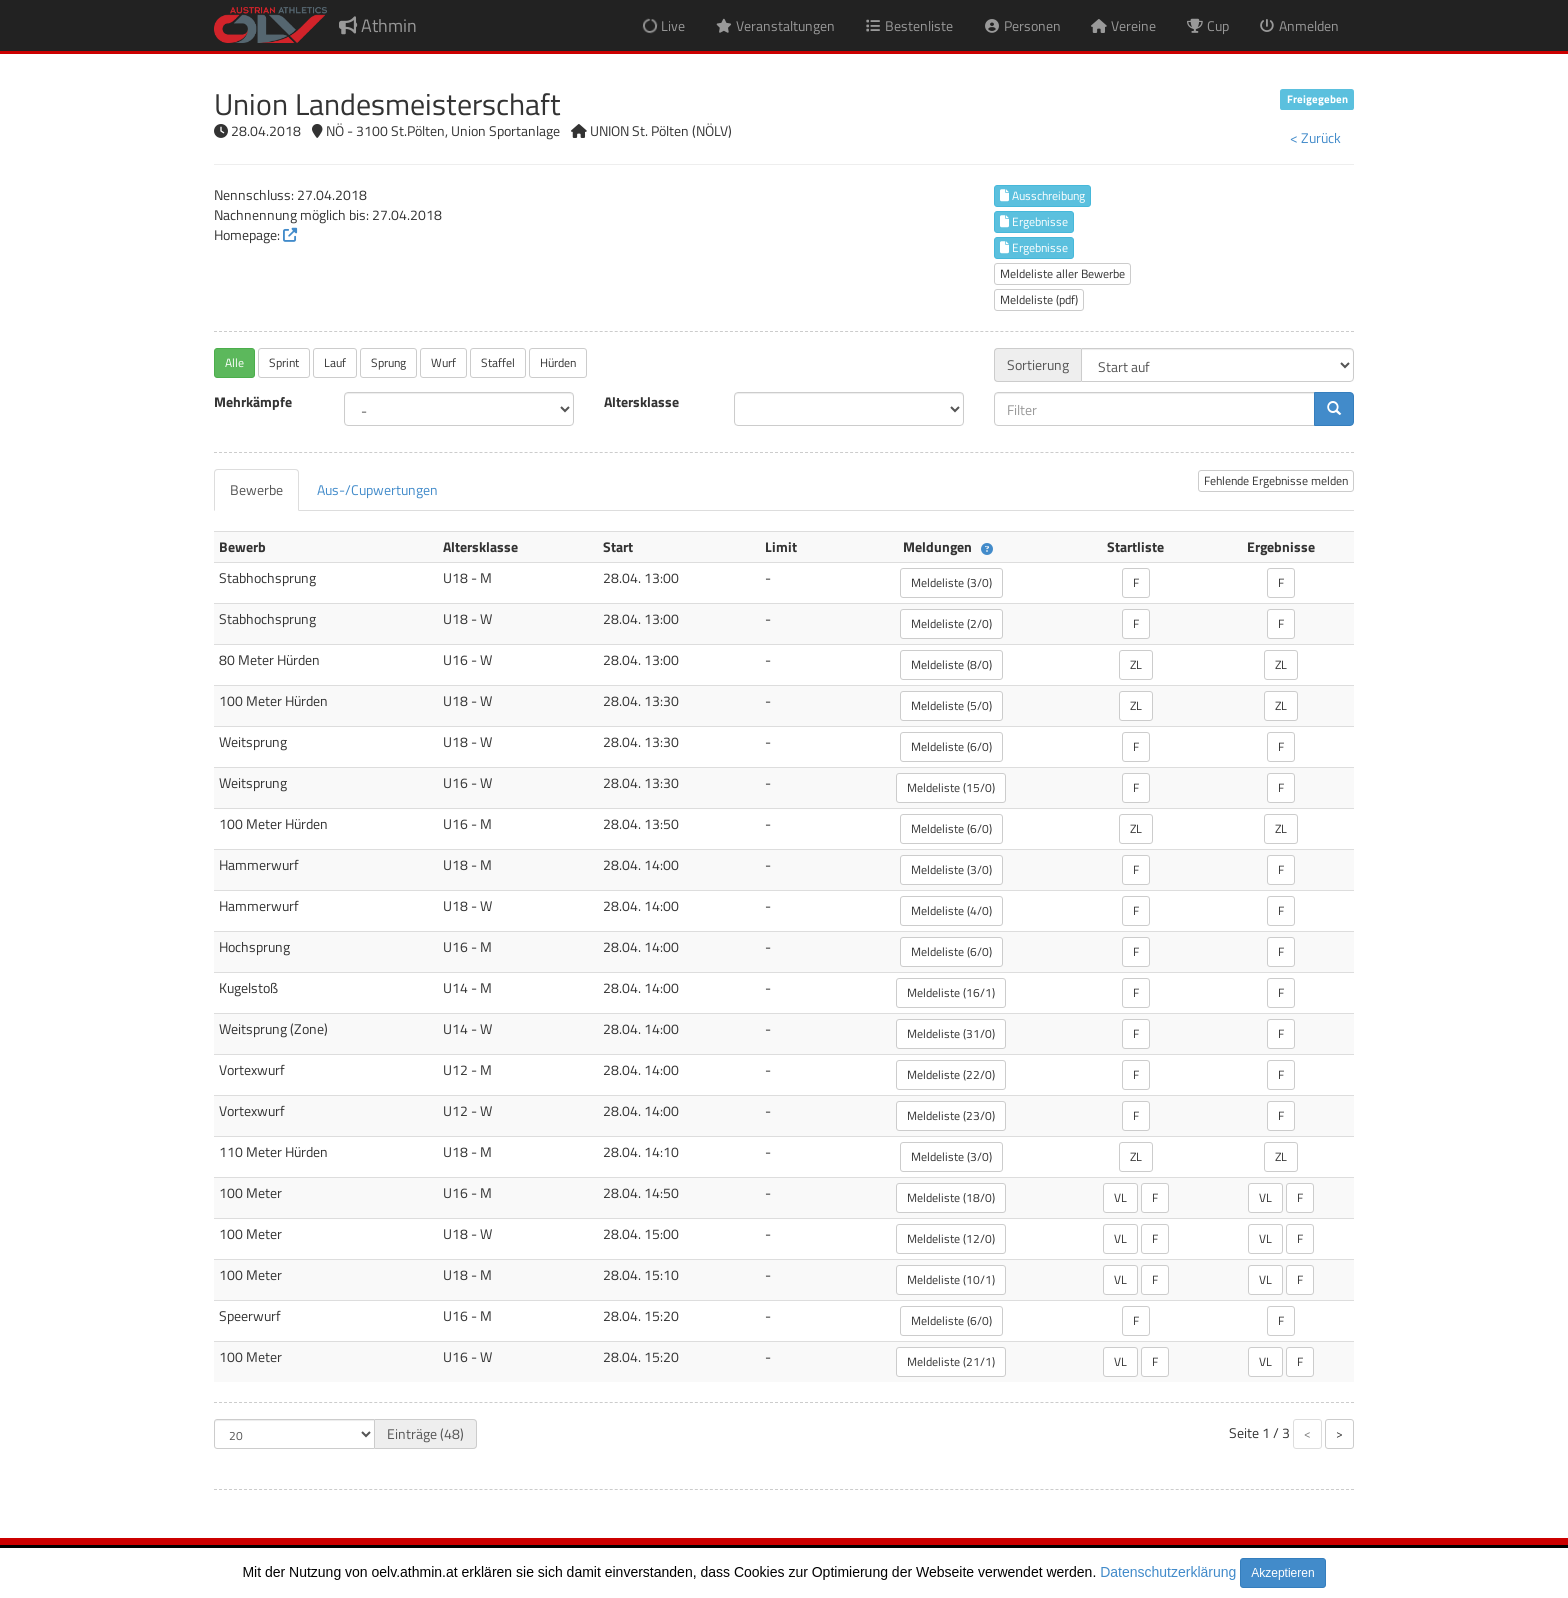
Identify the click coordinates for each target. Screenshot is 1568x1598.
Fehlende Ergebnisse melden (1276, 480)
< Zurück (1315, 137)
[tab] (256, 490)
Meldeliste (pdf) (1039, 299)
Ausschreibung (1042, 195)
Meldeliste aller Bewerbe (1062, 273)
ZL (1136, 664)
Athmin (378, 25)
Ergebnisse (1034, 221)
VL (1120, 1197)
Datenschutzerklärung (1168, 1572)
